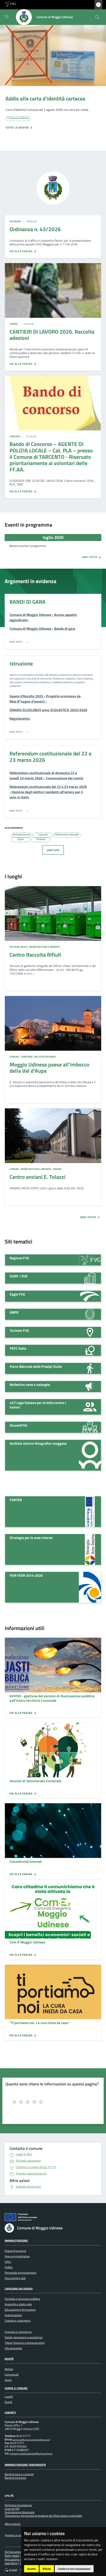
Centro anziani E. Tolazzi (37, 1177)
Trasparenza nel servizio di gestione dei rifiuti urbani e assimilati (43, 2515)
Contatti (10, 2412)
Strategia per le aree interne (31, 1537)
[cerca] (97, 17)
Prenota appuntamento (31, 2173)
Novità (9, 2359)
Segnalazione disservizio (20, 2512)
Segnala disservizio (28, 2186)
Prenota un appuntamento (21, 2535)
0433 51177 (36, 2167)
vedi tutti (53, 850)
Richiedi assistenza (28, 2160)
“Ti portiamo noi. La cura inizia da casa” (40, 2022)
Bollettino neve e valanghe (30, 1384)
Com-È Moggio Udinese (27, 1942)
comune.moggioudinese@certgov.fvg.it (31, 2453)
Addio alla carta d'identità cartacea (45, 98)
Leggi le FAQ (24, 2154)
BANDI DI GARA (27, 602)
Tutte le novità (19, 128)
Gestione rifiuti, (19, 947)
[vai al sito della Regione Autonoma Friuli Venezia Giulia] (10, 3)
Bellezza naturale (45, 1056)
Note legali (12, 2555)
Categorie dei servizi (19, 2288)
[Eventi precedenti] (8, 537)
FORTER (16, 1500)
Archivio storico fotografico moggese (38, 1443)
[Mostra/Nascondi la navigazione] (6, 16)
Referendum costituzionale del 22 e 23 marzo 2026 (50, 756)
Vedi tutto (91, 557)
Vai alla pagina (23, 251)
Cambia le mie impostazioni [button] (74, 2569)
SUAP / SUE (19, 1276)
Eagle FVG (17, 1294)
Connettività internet (26, 1861)
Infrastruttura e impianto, (36, 1169)
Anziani (56, 1169)
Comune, (15, 1056)
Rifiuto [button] (47, 2569)
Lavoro (14, 324)
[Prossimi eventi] (98, 537)
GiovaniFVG (18, 1425)
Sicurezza (15, 221)
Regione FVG (19, 1258)
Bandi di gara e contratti (19, 2474)
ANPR (14, 1312)
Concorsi (15, 436)
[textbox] (45, 2102)
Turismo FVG (19, 1330)
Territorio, (27, 1056)
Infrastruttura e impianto (44, 947)
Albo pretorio (12, 2524)
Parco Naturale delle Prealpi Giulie (36, 1366)
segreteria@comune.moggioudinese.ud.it (31, 2439)
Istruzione (21, 663)
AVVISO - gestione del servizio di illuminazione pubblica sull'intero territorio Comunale (52, 1698)
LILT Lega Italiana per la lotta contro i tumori (38, 1405)
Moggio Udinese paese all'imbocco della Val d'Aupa (49, 1067)
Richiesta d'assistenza (18, 2505)
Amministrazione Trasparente (25, 2465)
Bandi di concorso (15, 2478)
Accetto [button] (31, 2569)
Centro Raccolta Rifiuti (35, 954)
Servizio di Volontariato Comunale (35, 1781)
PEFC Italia (18, 1348)
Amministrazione (16, 2240)
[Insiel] (12, 2570)
